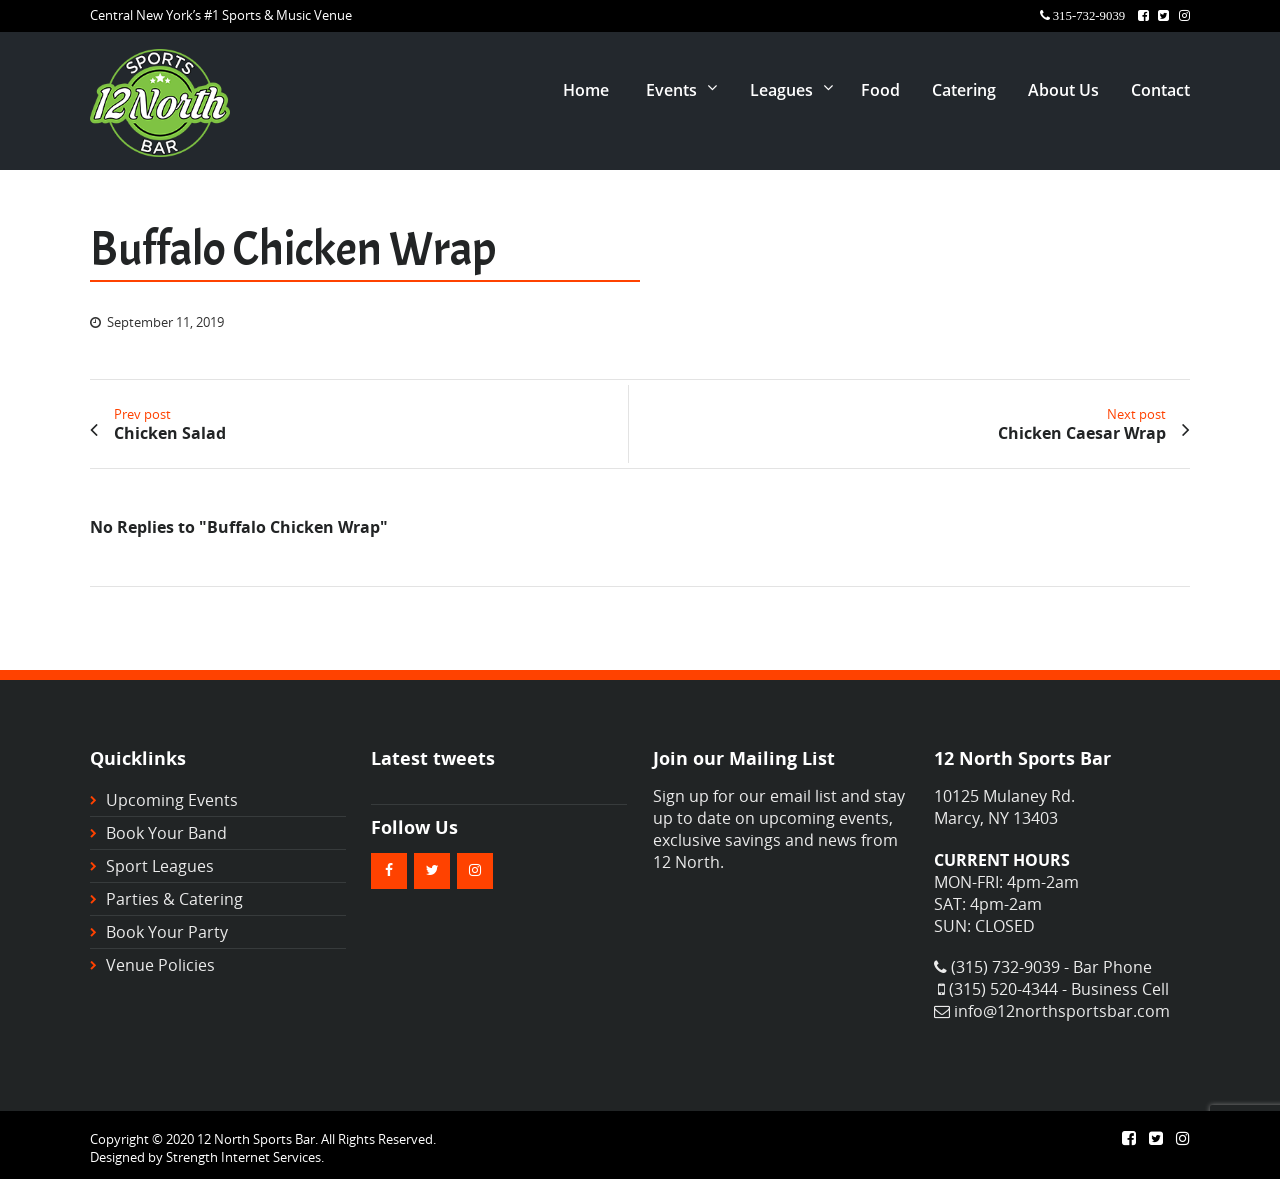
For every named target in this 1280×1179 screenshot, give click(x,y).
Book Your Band (166, 833)
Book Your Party (167, 932)
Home (586, 90)
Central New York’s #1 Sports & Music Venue (221, 15)
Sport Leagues (160, 866)
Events (671, 90)
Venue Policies (160, 965)
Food (880, 90)
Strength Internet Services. (245, 1157)
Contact (1160, 90)
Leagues (781, 90)
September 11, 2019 (165, 322)
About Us (1063, 90)
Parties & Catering (174, 899)
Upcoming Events (172, 800)
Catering (964, 90)
